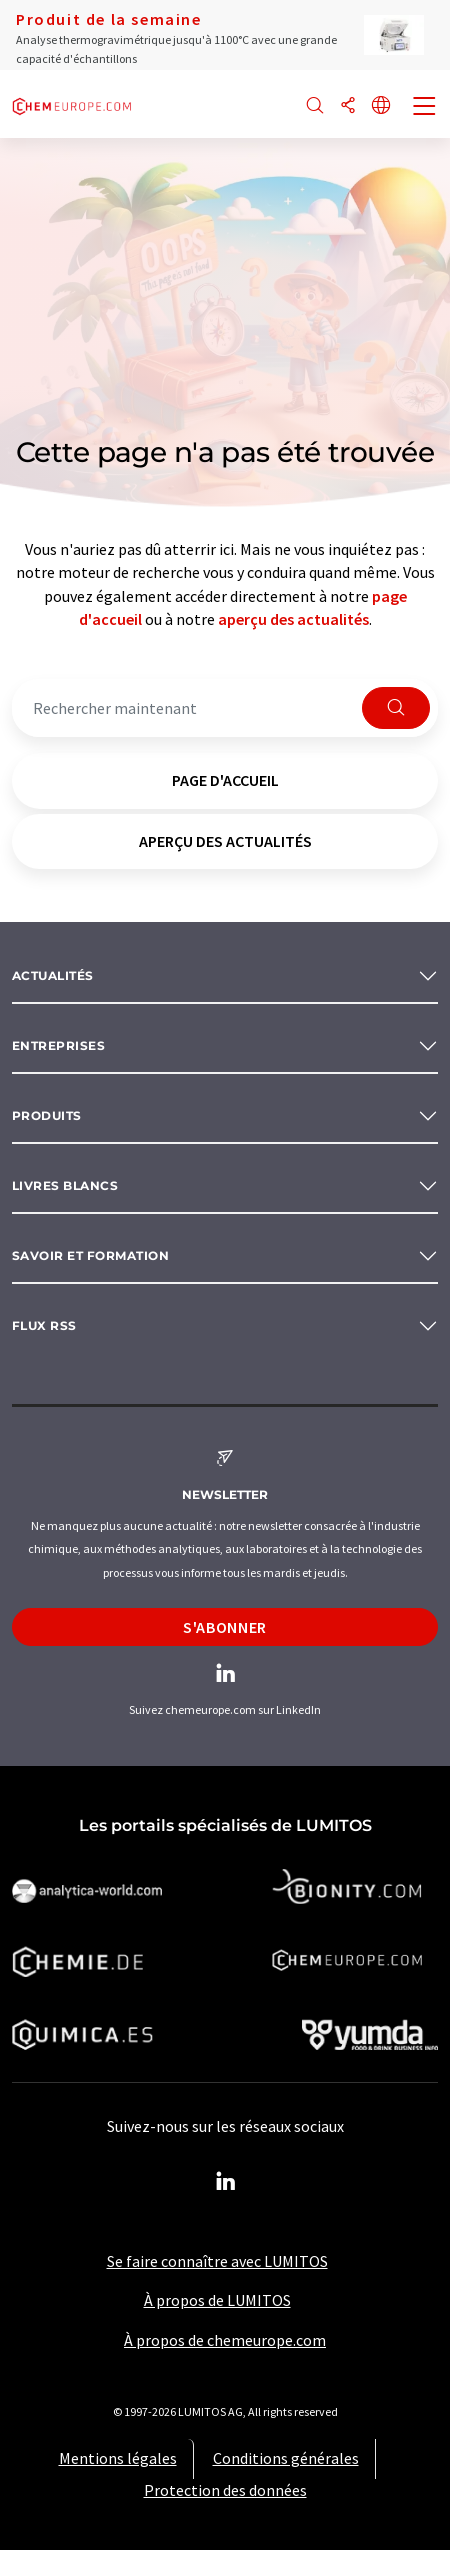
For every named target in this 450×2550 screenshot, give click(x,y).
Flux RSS (44, 1325)
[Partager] (348, 106)
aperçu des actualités (293, 619)
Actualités (53, 975)
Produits (47, 1115)
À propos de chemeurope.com (225, 2340)
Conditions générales (286, 2458)
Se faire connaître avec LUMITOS (217, 2261)
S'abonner (225, 1627)
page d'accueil (225, 780)
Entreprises (58, 1045)
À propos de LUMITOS (217, 2300)
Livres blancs (65, 1185)
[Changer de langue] (381, 106)
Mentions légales (118, 2458)
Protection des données (225, 2490)
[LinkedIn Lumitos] (225, 2182)
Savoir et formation (90, 1255)
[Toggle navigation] (425, 108)
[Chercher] (315, 106)
